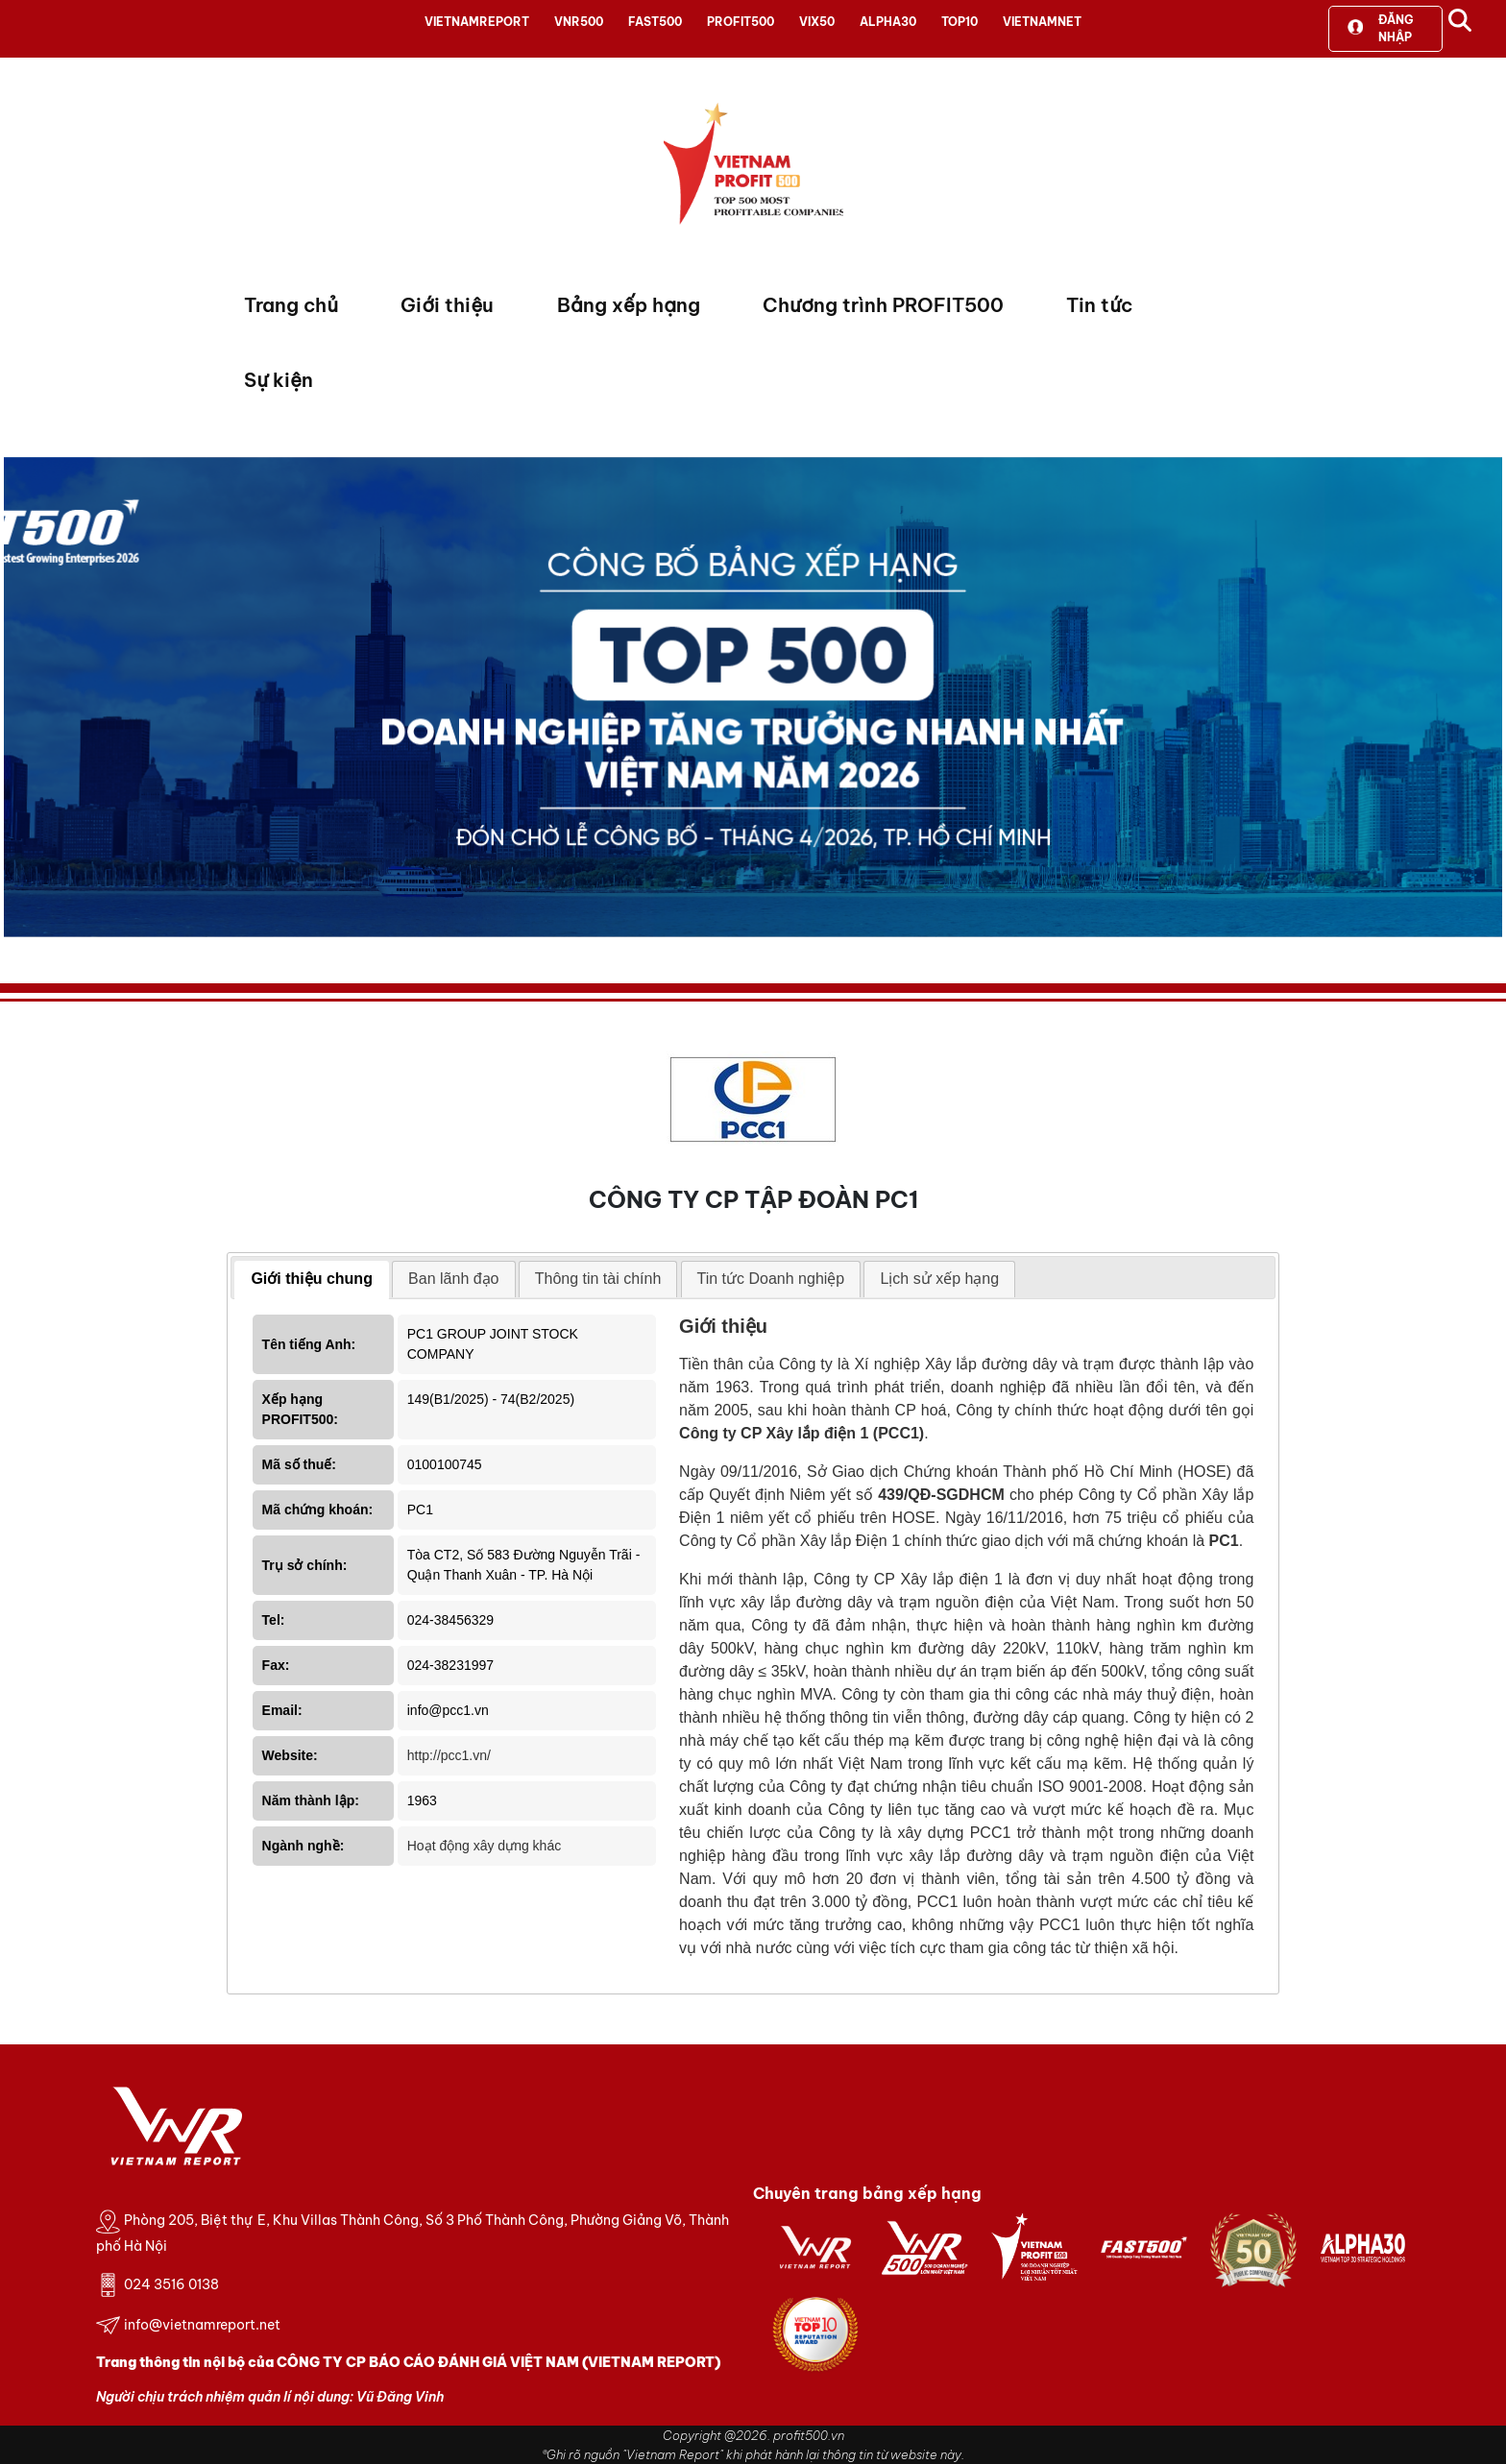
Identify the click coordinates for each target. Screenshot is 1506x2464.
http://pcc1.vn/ (449, 1755)
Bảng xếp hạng (628, 305)
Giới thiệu (447, 305)
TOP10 (959, 21)
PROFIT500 (740, 21)
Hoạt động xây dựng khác (484, 1845)
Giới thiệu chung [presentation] (312, 1278)
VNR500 (578, 21)
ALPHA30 (888, 21)
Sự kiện (278, 380)
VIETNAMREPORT (477, 21)
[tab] (311, 1280)
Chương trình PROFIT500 (883, 305)
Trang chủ (291, 305)
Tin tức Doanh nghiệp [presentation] (771, 1278)
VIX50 (817, 21)
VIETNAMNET (1042, 21)
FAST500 (655, 21)
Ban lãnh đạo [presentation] (453, 1278)
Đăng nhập (1380, 28)
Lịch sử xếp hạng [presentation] (939, 1278)
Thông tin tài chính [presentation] (598, 1278)
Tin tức (1099, 305)
